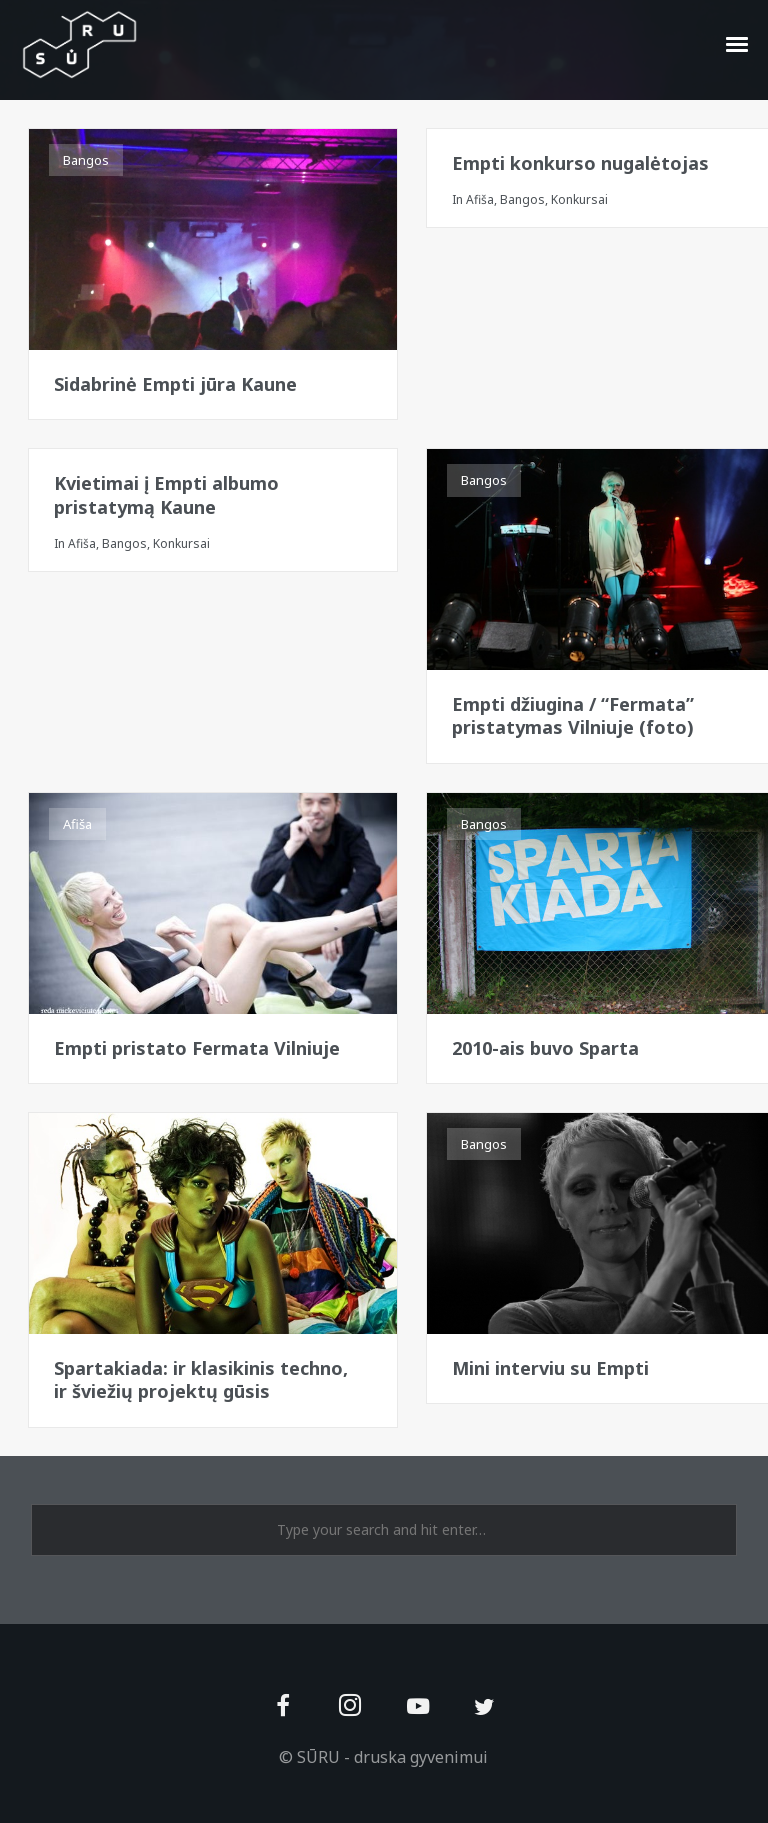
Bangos (86, 160)
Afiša (480, 199)
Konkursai (579, 199)
